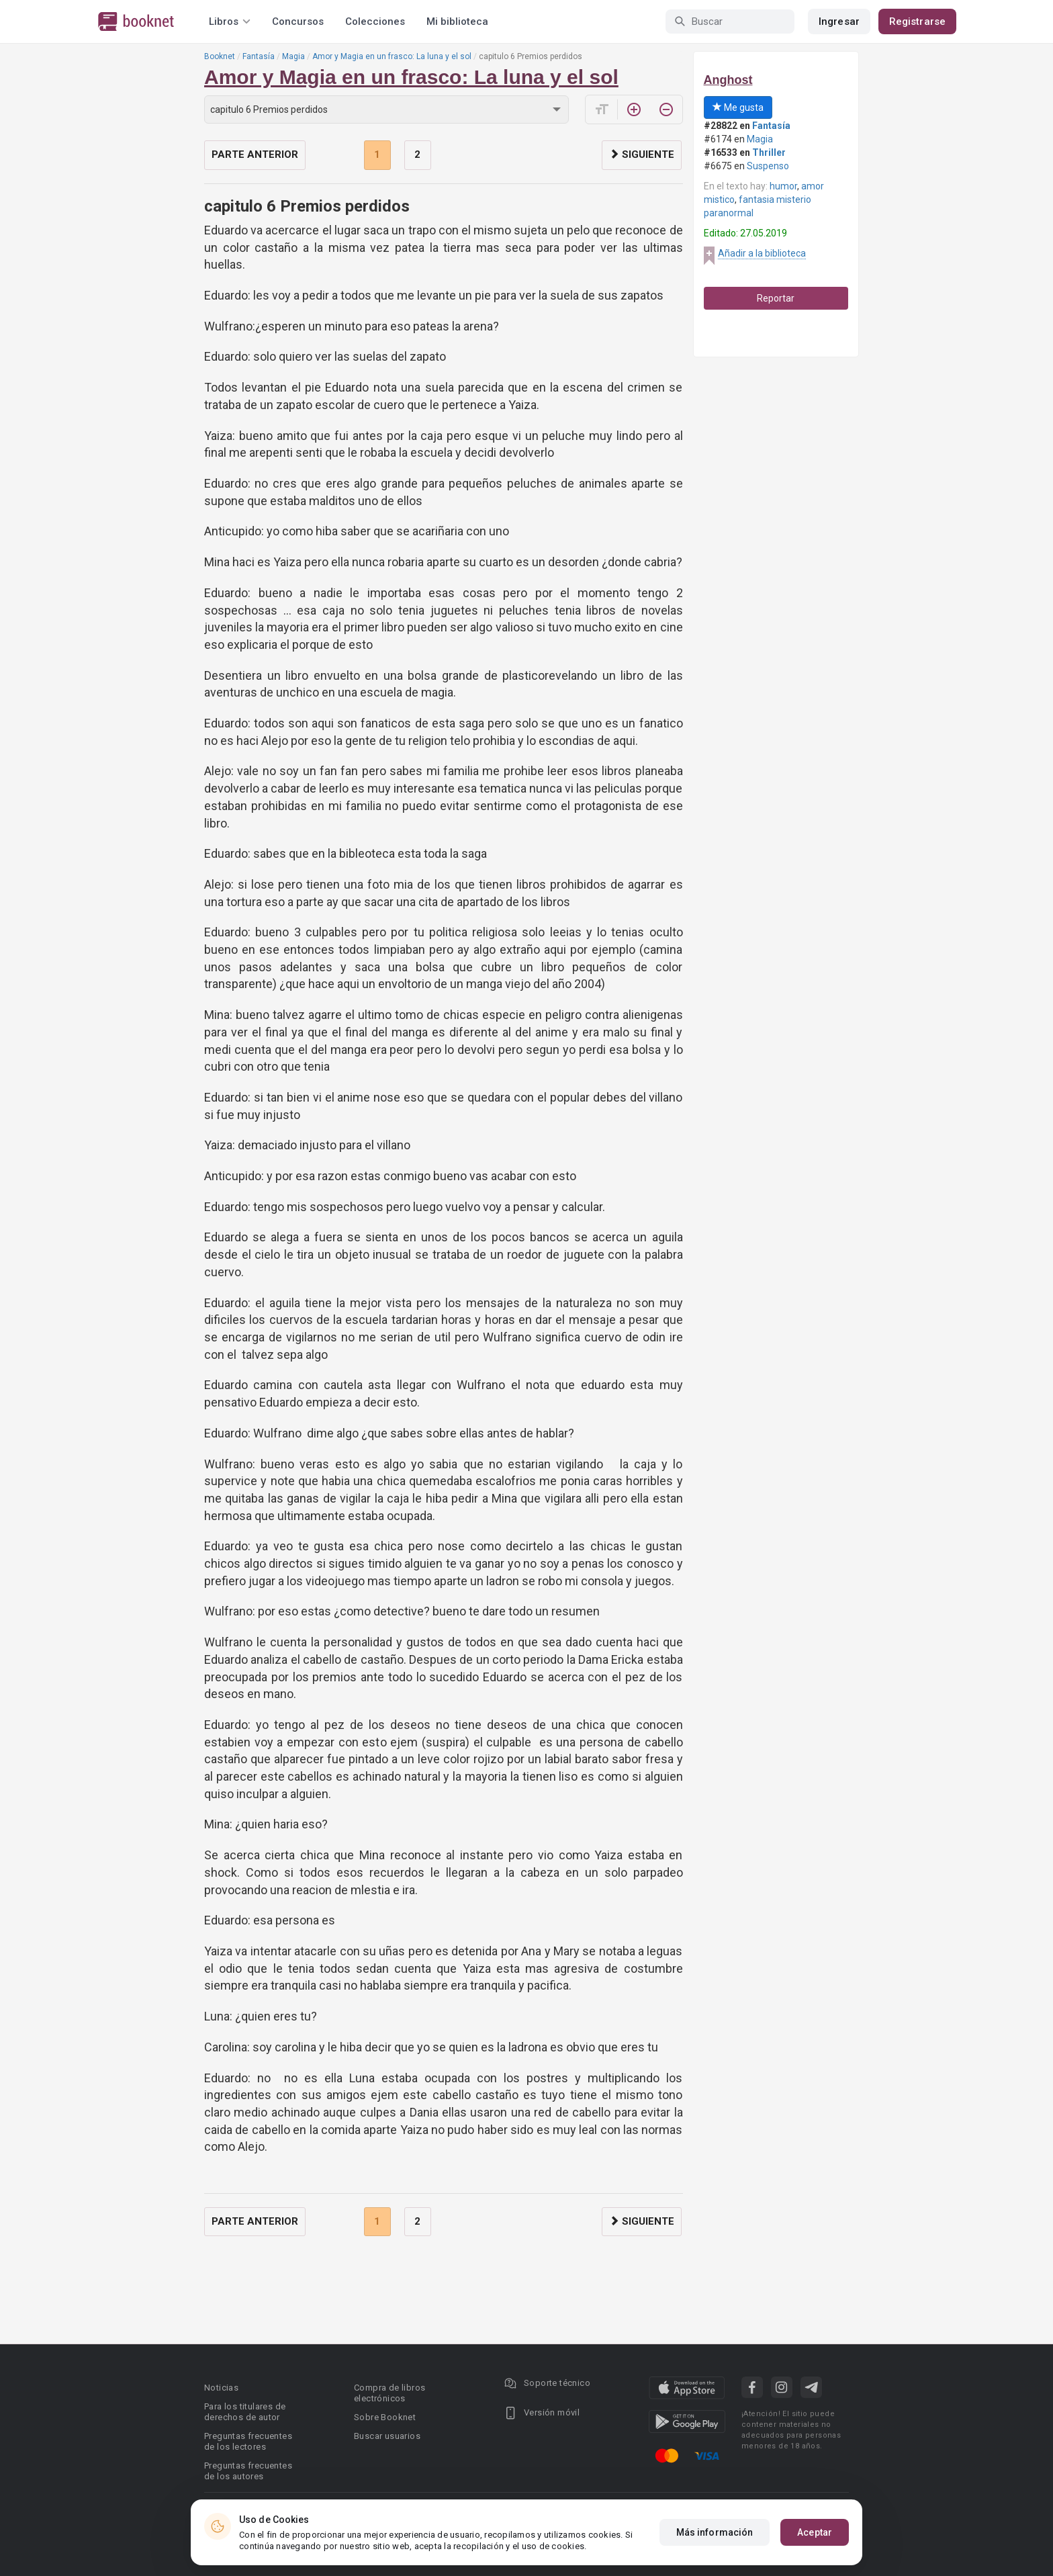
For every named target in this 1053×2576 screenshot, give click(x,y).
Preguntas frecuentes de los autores (248, 2470)
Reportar (775, 298)
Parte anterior (255, 154)
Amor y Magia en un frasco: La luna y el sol (391, 56)
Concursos (298, 21)
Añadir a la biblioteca (762, 253)
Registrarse (917, 21)
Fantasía (258, 56)
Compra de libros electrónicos (389, 2393)
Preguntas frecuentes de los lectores (248, 2441)
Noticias (221, 2388)
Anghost (728, 80)
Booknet (219, 56)
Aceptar (814, 2532)
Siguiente (641, 154)
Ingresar (839, 21)
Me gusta (738, 107)
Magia (293, 56)
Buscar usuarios (387, 2436)
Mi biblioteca (457, 21)
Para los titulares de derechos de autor (244, 2411)
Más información (714, 2532)
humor (783, 186)
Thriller (769, 152)
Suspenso (768, 166)
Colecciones (375, 21)
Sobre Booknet (385, 2417)
